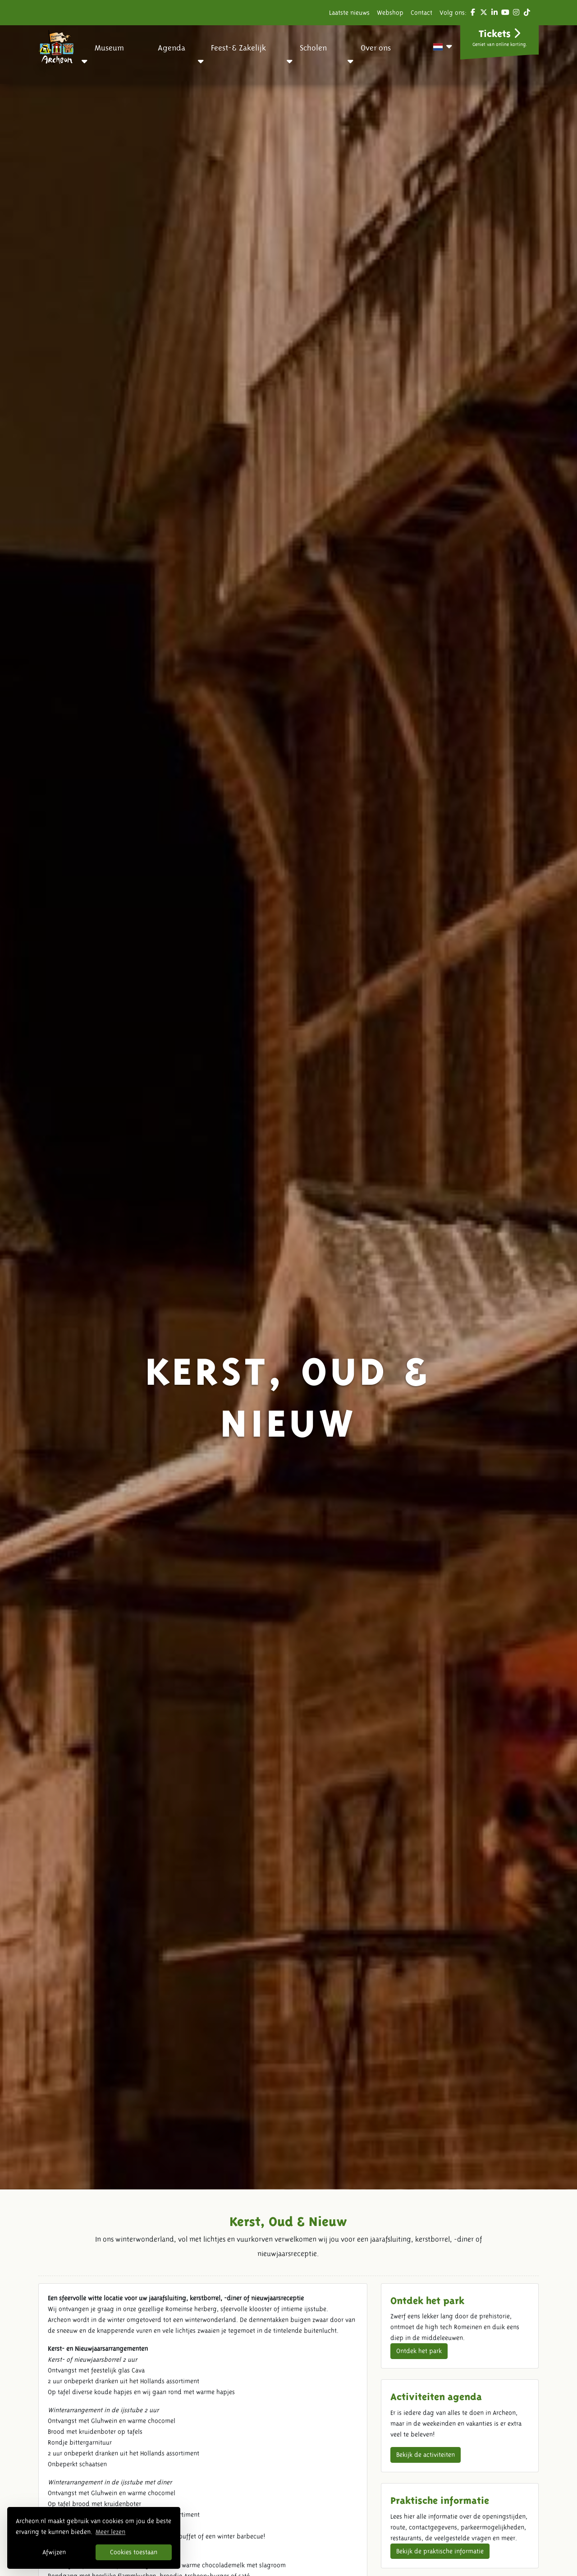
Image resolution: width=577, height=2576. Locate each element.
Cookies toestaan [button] (133, 2552)
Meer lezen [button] (110, 2531)
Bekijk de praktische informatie (440, 2551)
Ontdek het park (419, 2351)
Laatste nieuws (349, 12)
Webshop (390, 12)
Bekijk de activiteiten (425, 2454)
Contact (421, 12)
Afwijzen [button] (54, 2552)
